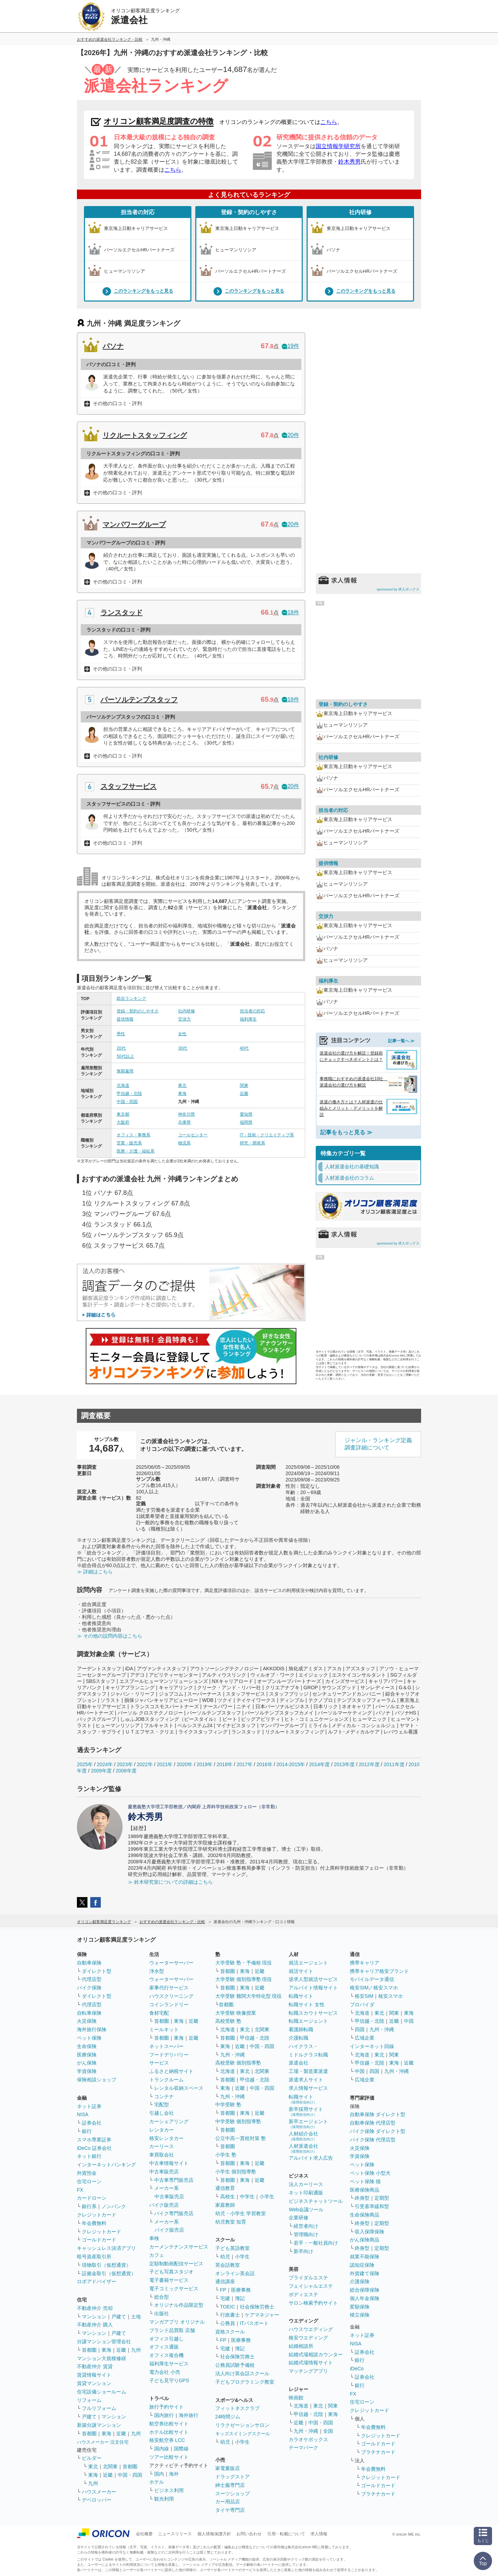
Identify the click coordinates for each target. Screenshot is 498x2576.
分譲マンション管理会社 (104, 2341)
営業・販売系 (129, 1143)
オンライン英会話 (235, 2273)
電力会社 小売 (164, 2372)
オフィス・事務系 (133, 1134)
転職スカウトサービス (313, 2013)
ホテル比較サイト (169, 2432)
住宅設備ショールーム (101, 2392)
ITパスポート (254, 2323)
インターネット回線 (372, 2046)
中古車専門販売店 (174, 2180)
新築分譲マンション (99, 2425)
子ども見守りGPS (169, 2380)
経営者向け (306, 2226)
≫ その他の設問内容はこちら (109, 1636)
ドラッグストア (232, 2476)
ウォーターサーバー (171, 1963)
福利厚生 (248, 1019)
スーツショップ (232, 2493)
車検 (154, 2238)
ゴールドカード (99, 2240)
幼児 (225, 2256)
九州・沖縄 (232, 2055)
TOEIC (227, 2307)
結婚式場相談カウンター (316, 2354)
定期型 (381, 2198)
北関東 (110, 2466)
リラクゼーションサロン (242, 2425)
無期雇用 (125, 1071)
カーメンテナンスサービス (178, 2247)
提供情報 (125, 1019)
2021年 (164, 1764)
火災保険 (87, 2021)
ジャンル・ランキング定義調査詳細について (378, 1444)
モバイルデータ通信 (372, 1979)
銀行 (87, 2131)
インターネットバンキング (106, 2164)
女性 (182, 1033)
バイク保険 (89, 1987)
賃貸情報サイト (94, 2375)
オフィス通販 (164, 2347)
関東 (244, 1085)
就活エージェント (308, 1963)
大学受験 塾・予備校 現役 (243, 1963)
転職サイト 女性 (307, 2004)
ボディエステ (303, 2294)
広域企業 (364, 2038)
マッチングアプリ (308, 2371)
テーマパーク (303, 2447)
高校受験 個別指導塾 (238, 2063)
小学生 (267, 2196)
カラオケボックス (308, 2439)
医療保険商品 (364, 2190)
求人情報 (318, 2533)
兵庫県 (184, 1122)
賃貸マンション (94, 2383)
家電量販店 (227, 2468)
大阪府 (123, 1122)
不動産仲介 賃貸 (95, 2366)
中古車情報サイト (169, 2163)
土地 (136, 2316)
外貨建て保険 (364, 2273)
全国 (328, 2431)
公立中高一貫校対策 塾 (240, 2138)
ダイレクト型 (96, 1971)
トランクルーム (166, 2079)
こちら (328, 122)
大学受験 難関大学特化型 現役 (248, 1996)
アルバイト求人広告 (311, 2158)
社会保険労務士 (257, 2307)
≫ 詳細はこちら (95, 1571)
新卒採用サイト (306, 2111)
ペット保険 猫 (365, 2181)
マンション (94, 2316)
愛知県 (246, 1114)
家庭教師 (225, 2205)
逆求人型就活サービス (313, 1979)
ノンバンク (113, 2206)
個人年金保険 (364, 2298)
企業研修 (298, 2217)
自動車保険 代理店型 (372, 2123)
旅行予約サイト (166, 2407)
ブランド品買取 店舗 (172, 2330)
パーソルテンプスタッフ (139, 700)
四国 (360, 2029)
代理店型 (91, 1979)
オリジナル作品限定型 (178, 2305)
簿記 (240, 2298)
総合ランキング (131, 998)
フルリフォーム (99, 2408)
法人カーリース (306, 2184)
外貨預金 (87, 2173)
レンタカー (161, 2130)
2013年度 (344, 1764)
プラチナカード (378, 2452)
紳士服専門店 (230, 2485)
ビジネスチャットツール (316, 2201)
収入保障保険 (369, 2231)
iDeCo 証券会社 (94, 2148)
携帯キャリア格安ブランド (379, 1971)
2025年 (85, 1764)
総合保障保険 (364, 2290)
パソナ (113, 346)
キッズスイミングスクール (242, 2433)
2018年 (224, 1764)
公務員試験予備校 (235, 2365)
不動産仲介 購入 (95, 2324)
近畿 (244, 1093)
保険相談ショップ (96, 2079)
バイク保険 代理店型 (372, 2139)
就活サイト (301, 1971)
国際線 (181, 2448)
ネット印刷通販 (306, 2192)
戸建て (118, 2316)
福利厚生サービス (169, 2363)
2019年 (204, 1764)
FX (80, 2190)
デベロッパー (96, 2500)
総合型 (161, 2297)
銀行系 (89, 2206)
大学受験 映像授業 (235, 2013)
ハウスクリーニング (171, 1996)
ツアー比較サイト (169, 2457)
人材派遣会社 (303, 2148)
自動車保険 (89, 1963)
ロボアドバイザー (96, 2281)
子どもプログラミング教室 (244, 2382)
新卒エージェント (308, 2124)
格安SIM (364, 1996)
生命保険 (87, 2046)
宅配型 (161, 2104)
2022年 (144, 1764)
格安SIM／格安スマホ (374, 1987)
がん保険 (87, 2063)
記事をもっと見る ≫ (346, 1132)
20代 (121, 1048)
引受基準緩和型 (372, 2206)
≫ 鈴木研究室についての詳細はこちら (170, 1882)
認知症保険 (362, 2265)
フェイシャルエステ (311, 2286)
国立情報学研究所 (338, 146)
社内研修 (360, 212)
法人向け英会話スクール (242, 2373)
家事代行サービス (169, 1987)
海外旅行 (188, 2415)
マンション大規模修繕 (101, 2358)
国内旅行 (164, 2415)
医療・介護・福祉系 (136, 1151)
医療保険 (87, 2055)
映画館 (296, 2397)
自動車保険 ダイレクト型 (377, 2114)
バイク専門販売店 (174, 2213)
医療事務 (241, 2290)
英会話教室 (227, 2265)
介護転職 (298, 2038)
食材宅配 (159, 2013)
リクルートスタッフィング (145, 435)
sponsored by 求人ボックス (397, 589)
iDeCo (356, 2368)
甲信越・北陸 (129, 1093)
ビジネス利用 (169, 2490)
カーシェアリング (169, 2121)
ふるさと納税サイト (171, 2071)
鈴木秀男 (349, 162)
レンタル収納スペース (178, 2088)
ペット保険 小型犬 (370, 2173)
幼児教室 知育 (230, 2222)
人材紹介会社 (303, 2136)
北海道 (123, 1085)
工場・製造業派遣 (308, 2071)
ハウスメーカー (99, 2492)
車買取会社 (161, 2155)
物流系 (184, 1143)
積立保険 (359, 2315)
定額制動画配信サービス (176, 2263)
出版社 (161, 2313)
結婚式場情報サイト (311, 2362)
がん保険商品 (364, 2240)
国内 (159, 2474)
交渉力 (184, 1019)
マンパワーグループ (134, 524)
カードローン (91, 2198)
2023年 (125, 1764)
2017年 (245, 1764)
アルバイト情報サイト (313, 1987)
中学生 (247, 2196)
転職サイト (301, 1996)
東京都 (123, 1114)
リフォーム (89, 2400)
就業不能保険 (364, 2256)
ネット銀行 (89, 2156)
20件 (290, 435)
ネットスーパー (166, 2046)
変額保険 (359, 2307)
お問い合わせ (249, 2533)
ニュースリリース (175, 2533)
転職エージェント (308, 2021)
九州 (136, 2350)
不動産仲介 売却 (95, 2308)
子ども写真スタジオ (171, 2271)
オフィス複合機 (166, 2355)
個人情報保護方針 (214, 2533)
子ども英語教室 (232, 2248)
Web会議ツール (306, 2209)
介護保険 (359, 2281)
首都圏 (89, 2350)
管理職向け (306, 2234)
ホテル (156, 2482)
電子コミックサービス (173, 2288)
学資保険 (87, 2071)
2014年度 (319, 1764)
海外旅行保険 (91, 2029)
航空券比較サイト (169, 2423)
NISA (83, 2114)
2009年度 (101, 1771)
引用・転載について (286, 2533)
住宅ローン (89, 2181)
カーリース (161, 2146)
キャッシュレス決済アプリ (106, 2248)
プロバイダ (362, 2004)
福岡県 (246, 1122)
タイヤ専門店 (230, 2510)
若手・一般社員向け (316, 2243)
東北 (182, 1085)
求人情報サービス (308, 2088)
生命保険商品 (364, 2215)
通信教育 (225, 2188)
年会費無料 (94, 2223)
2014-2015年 (290, 1764)
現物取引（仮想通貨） (106, 2265)
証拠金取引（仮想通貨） (109, 2273)
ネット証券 (89, 2106)
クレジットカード (96, 2215)
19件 (290, 346)
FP (223, 2290)
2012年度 (369, 1764)
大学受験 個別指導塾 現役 (243, 1979)
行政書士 (230, 2315)
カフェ (156, 2255)
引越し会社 (161, 2113)
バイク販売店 (164, 2205)
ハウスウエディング (311, 2329)
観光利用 (164, 2499)
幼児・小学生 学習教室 (240, 2213)
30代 (182, 1048)
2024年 (105, 1764)
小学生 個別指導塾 (235, 2171)
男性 (121, 1033)
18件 (290, 612)
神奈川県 (186, 1114)
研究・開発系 (252, 1143)
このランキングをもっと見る (138, 291)
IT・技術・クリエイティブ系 (267, 1134)
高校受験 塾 (228, 2021)
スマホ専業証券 (94, 2139)
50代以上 (125, 1056)
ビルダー (91, 2458)
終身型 (362, 2198)
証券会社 (91, 2123)
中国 (409, 2021)
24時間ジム (228, 2416)
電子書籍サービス (169, 2280)
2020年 (184, 1764)
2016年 (264, 1764)
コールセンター (193, 1134)
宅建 (225, 2298)
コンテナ (164, 2096)
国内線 (161, 2448)
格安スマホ (390, 1996)
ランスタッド (121, 612)
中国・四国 (127, 1101)
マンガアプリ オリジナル (177, 2322)
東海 (182, 1093)
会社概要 (144, 2533)
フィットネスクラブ (237, 2408)
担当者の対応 (138, 212)
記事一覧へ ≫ (401, 1040)
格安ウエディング (308, 2337)
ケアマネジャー (262, 2315)
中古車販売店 (164, 2171)
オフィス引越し (166, 2338)
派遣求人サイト (306, 2079)
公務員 (227, 2323)
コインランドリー (169, 2004)
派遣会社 (298, 2063)
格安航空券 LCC (167, 2440)
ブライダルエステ (308, 2277)
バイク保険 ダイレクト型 (377, 2131)
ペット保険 (89, 2038)
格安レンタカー (166, 2138)
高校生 (227, 2196)
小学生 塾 (225, 2155)
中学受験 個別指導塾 (238, 2121)
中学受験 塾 (228, 2104)
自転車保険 (89, 2013)
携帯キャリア (364, 1963)
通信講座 (225, 2281)
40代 (244, 1048)
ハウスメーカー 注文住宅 (103, 2442)
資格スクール (230, 2331)
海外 (174, 2474)
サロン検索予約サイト (313, 2303)
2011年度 (394, 1764)
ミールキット (164, 2029)
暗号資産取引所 (94, 2256)
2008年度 (126, 1771)
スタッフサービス (128, 786)
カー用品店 (227, 2501)
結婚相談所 (301, 2346)
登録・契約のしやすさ (249, 212)
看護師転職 (301, 2029)
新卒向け (303, 2251)
